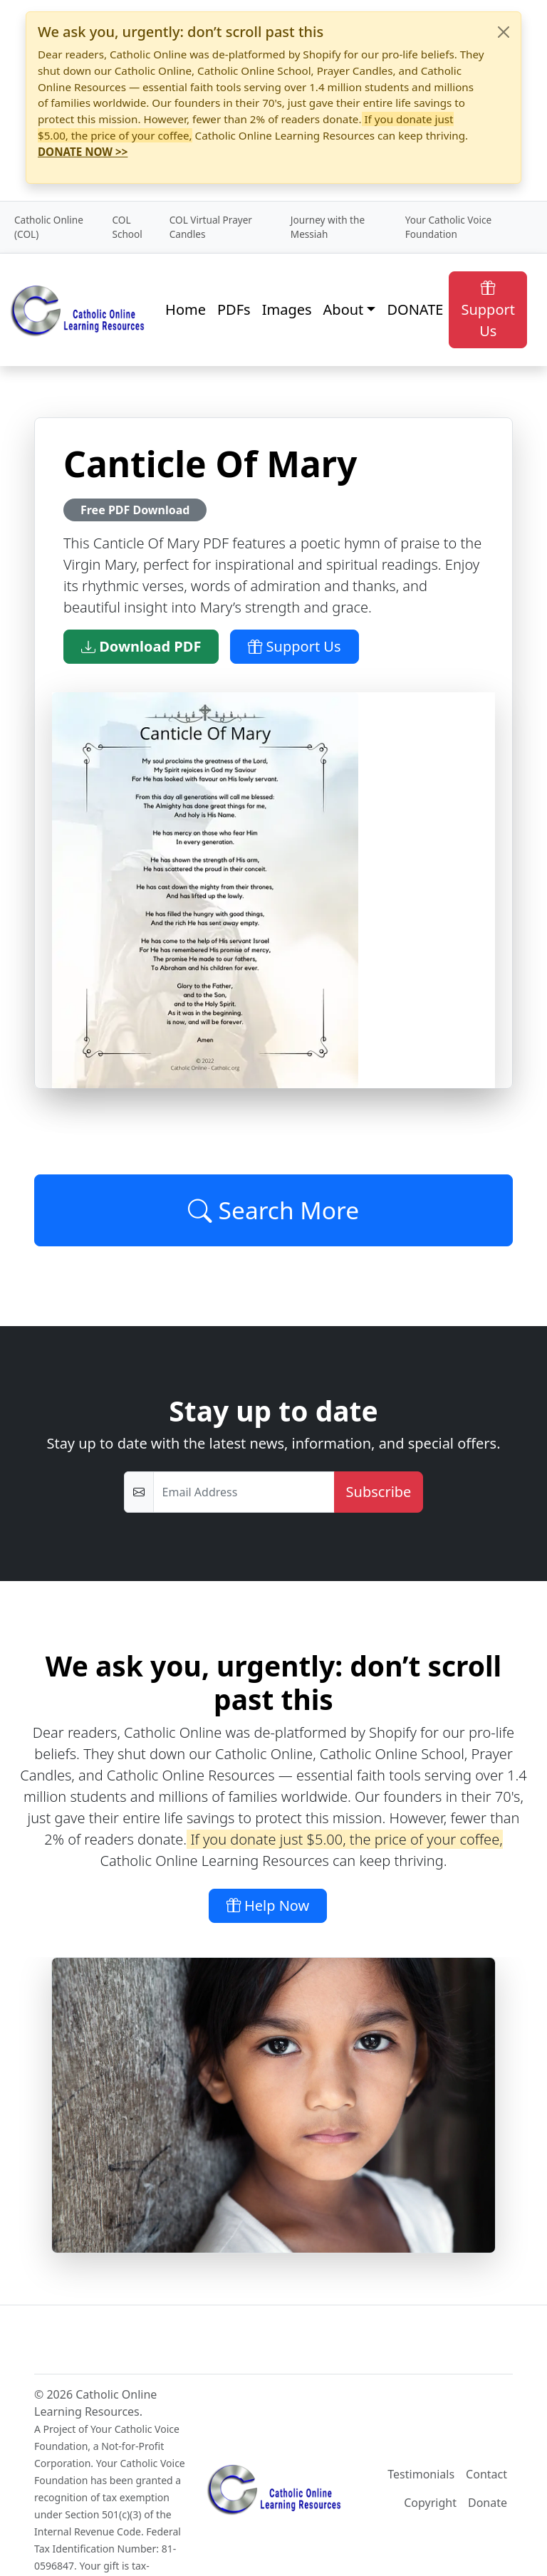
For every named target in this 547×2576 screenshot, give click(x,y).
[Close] (503, 32)
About (343, 309)
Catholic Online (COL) (48, 227)
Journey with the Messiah (328, 227)
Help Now (268, 1905)
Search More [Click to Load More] (273, 1210)
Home (185, 309)
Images (287, 309)
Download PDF (141, 646)
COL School (127, 227)
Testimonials (420, 2474)
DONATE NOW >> (82, 152)
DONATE (415, 309)
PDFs (234, 309)
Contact (486, 2474)
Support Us (488, 309)
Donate (487, 2502)
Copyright (430, 2502)
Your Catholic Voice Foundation (448, 227)
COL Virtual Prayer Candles (211, 227)
